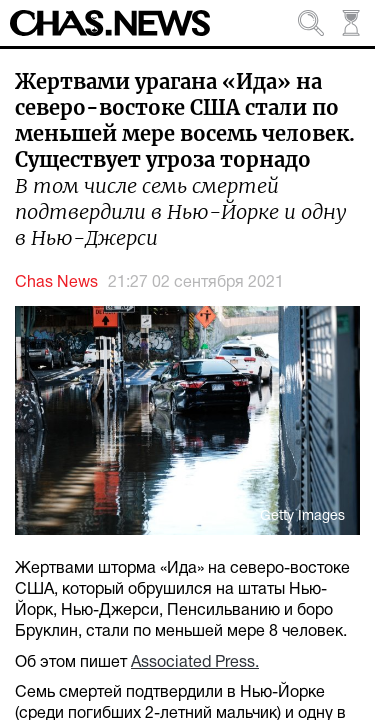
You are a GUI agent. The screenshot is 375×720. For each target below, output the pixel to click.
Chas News (56, 283)
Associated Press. (195, 663)
